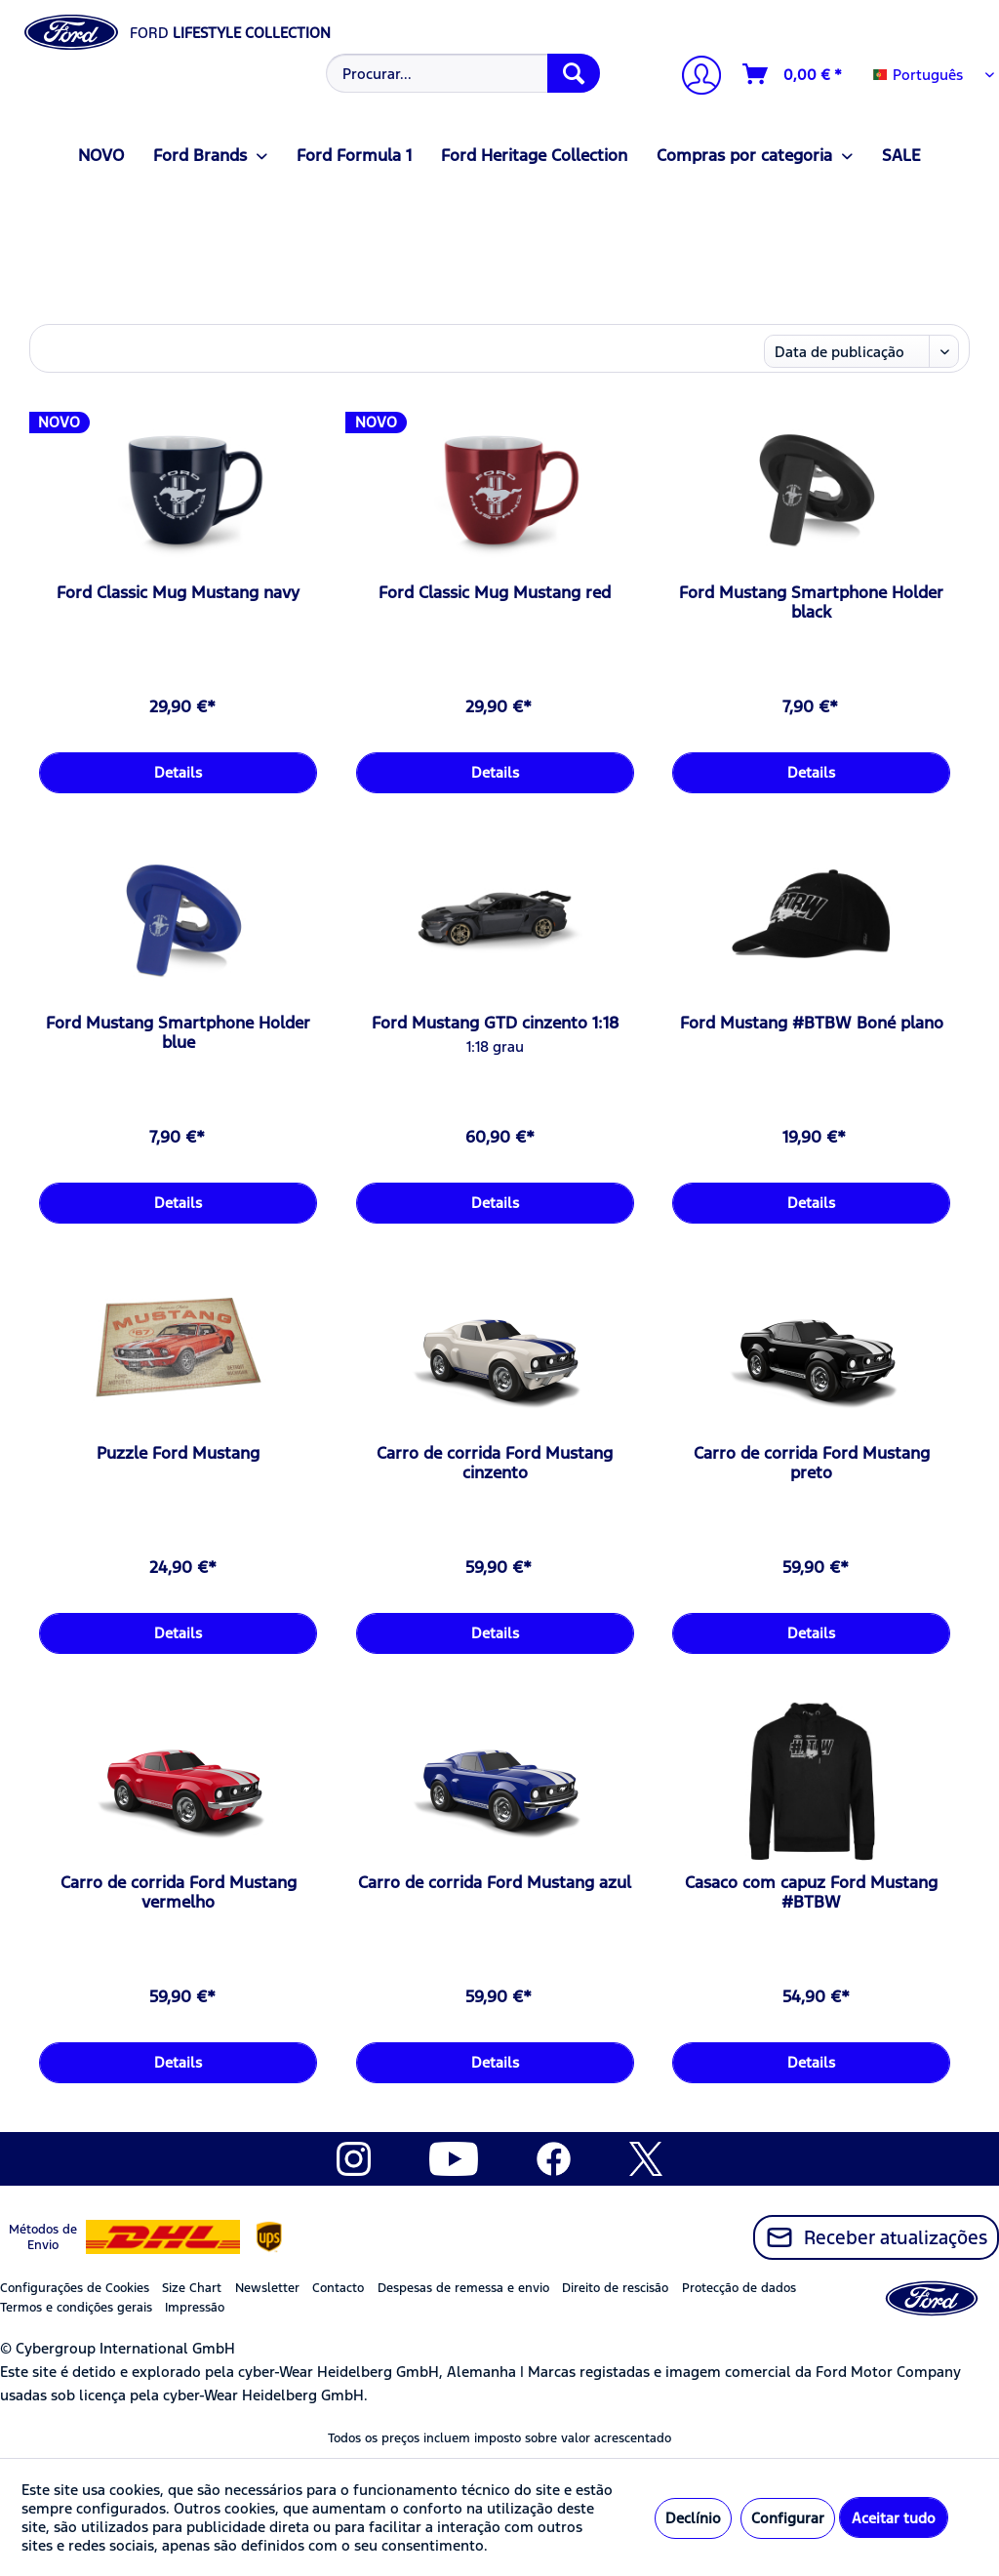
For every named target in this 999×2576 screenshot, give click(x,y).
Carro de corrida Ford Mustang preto (812, 1462)
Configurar (787, 2518)
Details (178, 772)
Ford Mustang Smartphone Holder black (811, 602)
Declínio (693, 2518)
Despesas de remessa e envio (463, 2288)
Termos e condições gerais (76, 2307)
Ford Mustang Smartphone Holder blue (178, 1032)
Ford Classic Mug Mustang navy (178, 592)
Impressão (194, 2307)
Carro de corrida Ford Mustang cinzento (495, 1462)
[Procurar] (573, 73)
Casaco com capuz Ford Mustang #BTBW (811, 1892)
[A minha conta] (693, 77)
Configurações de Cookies (74, 2288)
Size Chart (191, 2288)
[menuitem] (461, 73)
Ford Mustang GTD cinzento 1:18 (495, 1022)
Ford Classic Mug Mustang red (495, 592)
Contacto (338, 2288)
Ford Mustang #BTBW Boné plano (811, 1022)
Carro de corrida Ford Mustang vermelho (178, 1892)
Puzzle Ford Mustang (178, 1453)
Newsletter (267, 2288)
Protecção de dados (739, 2288)
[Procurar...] (463, 73)
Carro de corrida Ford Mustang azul (494, 1882)
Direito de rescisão (615, 2288)
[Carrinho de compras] (793, 74)
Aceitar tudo (894, 2518)
